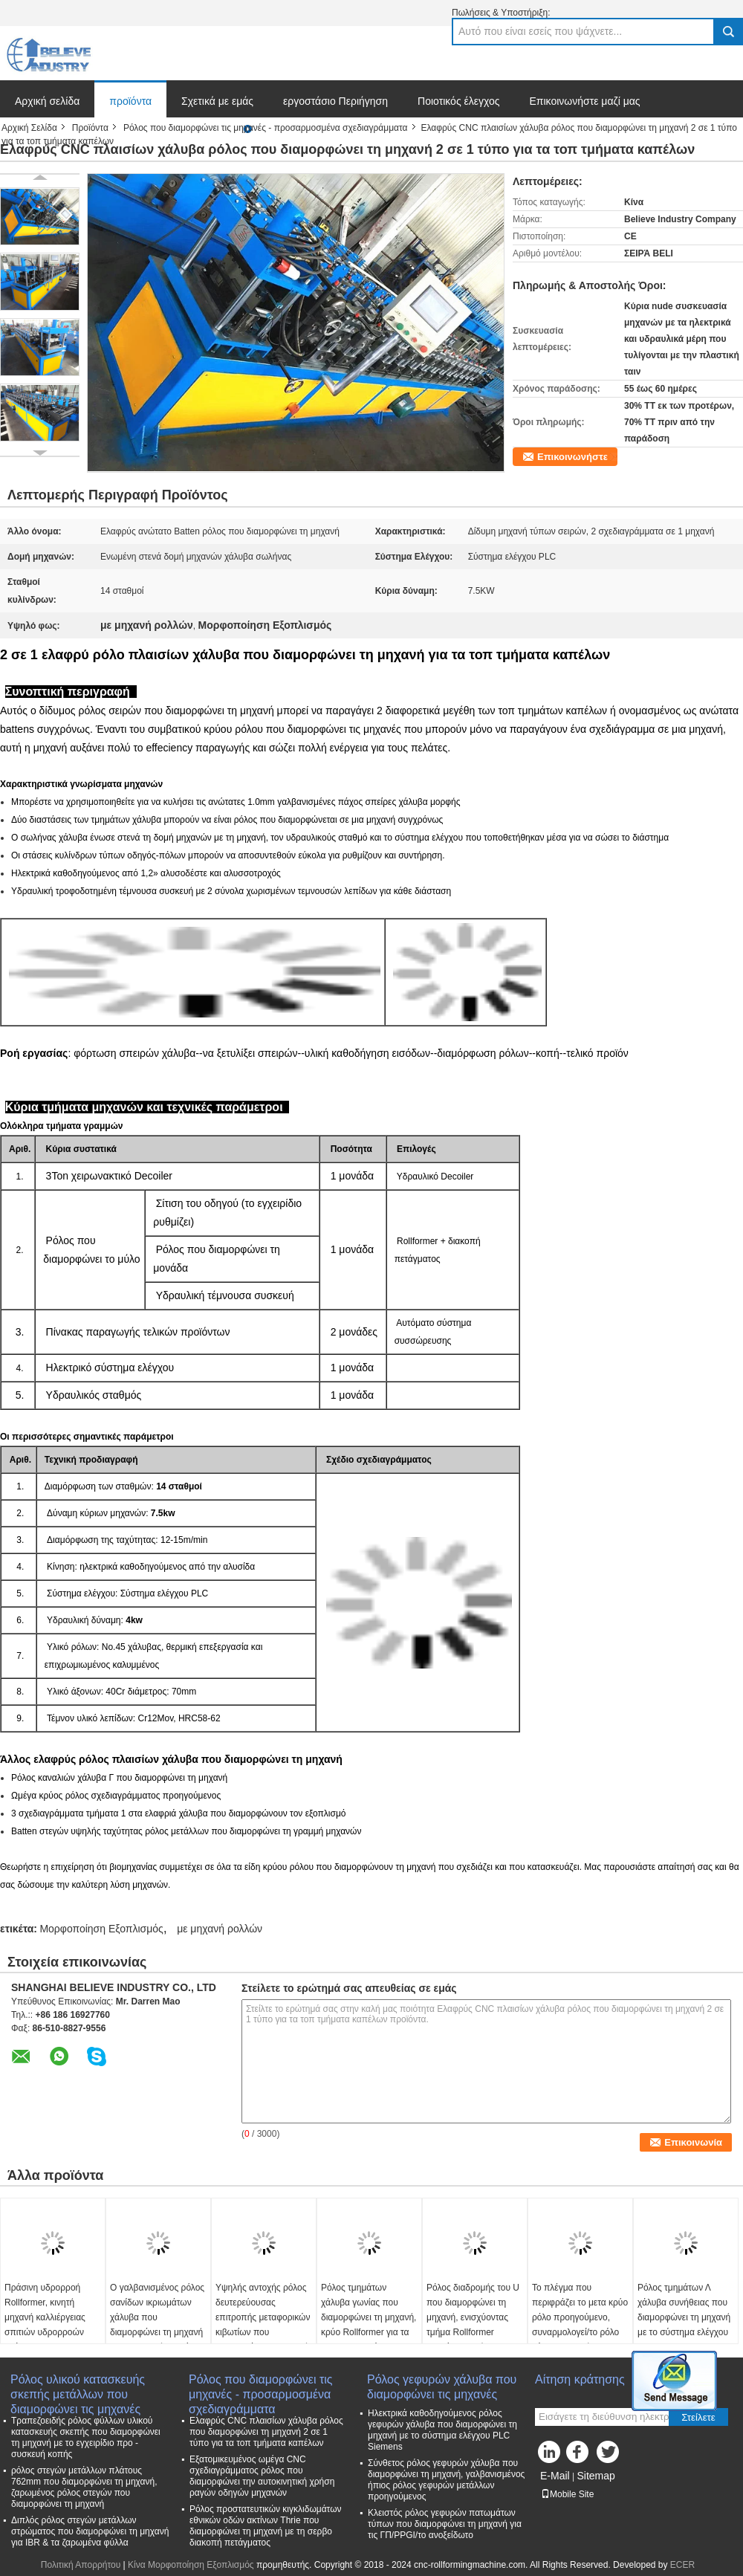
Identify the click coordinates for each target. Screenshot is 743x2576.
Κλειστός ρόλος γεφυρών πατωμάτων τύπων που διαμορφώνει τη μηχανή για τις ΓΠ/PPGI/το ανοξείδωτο (445, 2524)
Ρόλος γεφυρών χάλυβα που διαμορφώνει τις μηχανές (441, 2387)
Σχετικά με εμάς (217, 101)
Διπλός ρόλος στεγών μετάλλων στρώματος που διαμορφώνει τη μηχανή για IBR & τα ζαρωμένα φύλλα (90, 2531)
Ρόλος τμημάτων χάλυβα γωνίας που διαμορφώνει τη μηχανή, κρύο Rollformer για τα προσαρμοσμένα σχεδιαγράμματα (368, 2324)
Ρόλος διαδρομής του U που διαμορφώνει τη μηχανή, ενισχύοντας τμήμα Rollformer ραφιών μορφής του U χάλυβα (472, 2324)
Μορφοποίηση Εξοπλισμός (101, 1929)
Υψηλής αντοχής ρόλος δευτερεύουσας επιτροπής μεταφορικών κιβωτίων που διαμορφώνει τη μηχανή (262, 2317)
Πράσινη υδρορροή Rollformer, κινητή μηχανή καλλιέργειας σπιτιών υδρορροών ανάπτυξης (44, 2317)
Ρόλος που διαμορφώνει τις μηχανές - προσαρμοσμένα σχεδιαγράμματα (265, 128)
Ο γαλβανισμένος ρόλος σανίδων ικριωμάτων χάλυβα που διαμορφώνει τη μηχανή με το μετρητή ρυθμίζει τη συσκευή (157, 2324)
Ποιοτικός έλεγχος (458, 101)
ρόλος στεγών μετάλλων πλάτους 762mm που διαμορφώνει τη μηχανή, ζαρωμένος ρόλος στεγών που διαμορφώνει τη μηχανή (84, 2487)
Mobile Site (567, 2494)
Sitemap (595, 2476)
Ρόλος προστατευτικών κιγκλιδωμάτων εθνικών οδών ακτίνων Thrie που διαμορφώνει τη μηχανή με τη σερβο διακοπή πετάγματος (265, 2526)
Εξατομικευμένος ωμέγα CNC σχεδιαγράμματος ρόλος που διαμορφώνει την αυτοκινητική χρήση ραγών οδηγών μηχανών (261, 2476)
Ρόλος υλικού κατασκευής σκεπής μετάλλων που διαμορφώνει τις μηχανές (77, 2387)
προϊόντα (130, 101)
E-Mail (555, 2476)
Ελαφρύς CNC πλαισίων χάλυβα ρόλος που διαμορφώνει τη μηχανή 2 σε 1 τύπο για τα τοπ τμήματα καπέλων (266, 2431)
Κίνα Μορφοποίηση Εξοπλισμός (191, 2565)
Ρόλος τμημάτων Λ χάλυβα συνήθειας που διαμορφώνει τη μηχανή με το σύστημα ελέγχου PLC (683, 2317)
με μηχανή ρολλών (219, 1929)
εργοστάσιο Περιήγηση (335, 101)
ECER (682, 2565)
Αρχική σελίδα (47, 101)
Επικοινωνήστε (572, 456)
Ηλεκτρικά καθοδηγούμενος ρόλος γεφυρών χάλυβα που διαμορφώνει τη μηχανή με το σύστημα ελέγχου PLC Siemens (442, 2430)
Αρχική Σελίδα (29, 128)
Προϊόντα (90, 128)
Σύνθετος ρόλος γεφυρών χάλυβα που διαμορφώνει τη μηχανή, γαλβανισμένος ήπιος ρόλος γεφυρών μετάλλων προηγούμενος (446, 2480)
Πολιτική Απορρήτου (80, 2565)
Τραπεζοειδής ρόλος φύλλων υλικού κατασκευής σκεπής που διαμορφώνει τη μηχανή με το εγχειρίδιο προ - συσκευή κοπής (85, 2437)
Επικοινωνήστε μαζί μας (585, 101)
